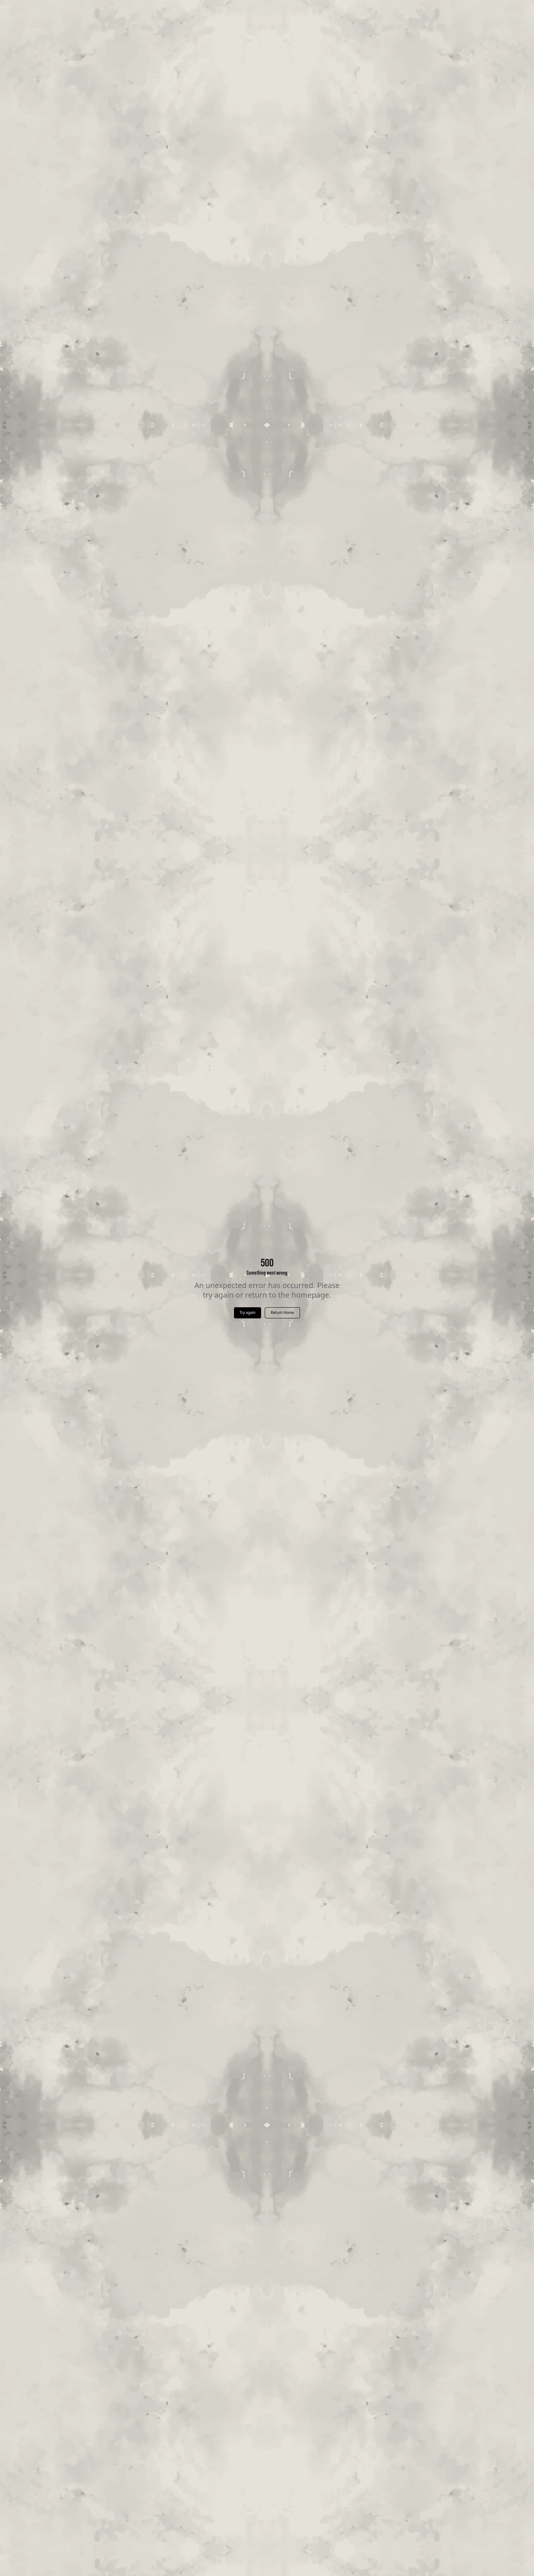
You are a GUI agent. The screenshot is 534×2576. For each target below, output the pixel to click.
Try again (248, 1312)
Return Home (282, 1312)
